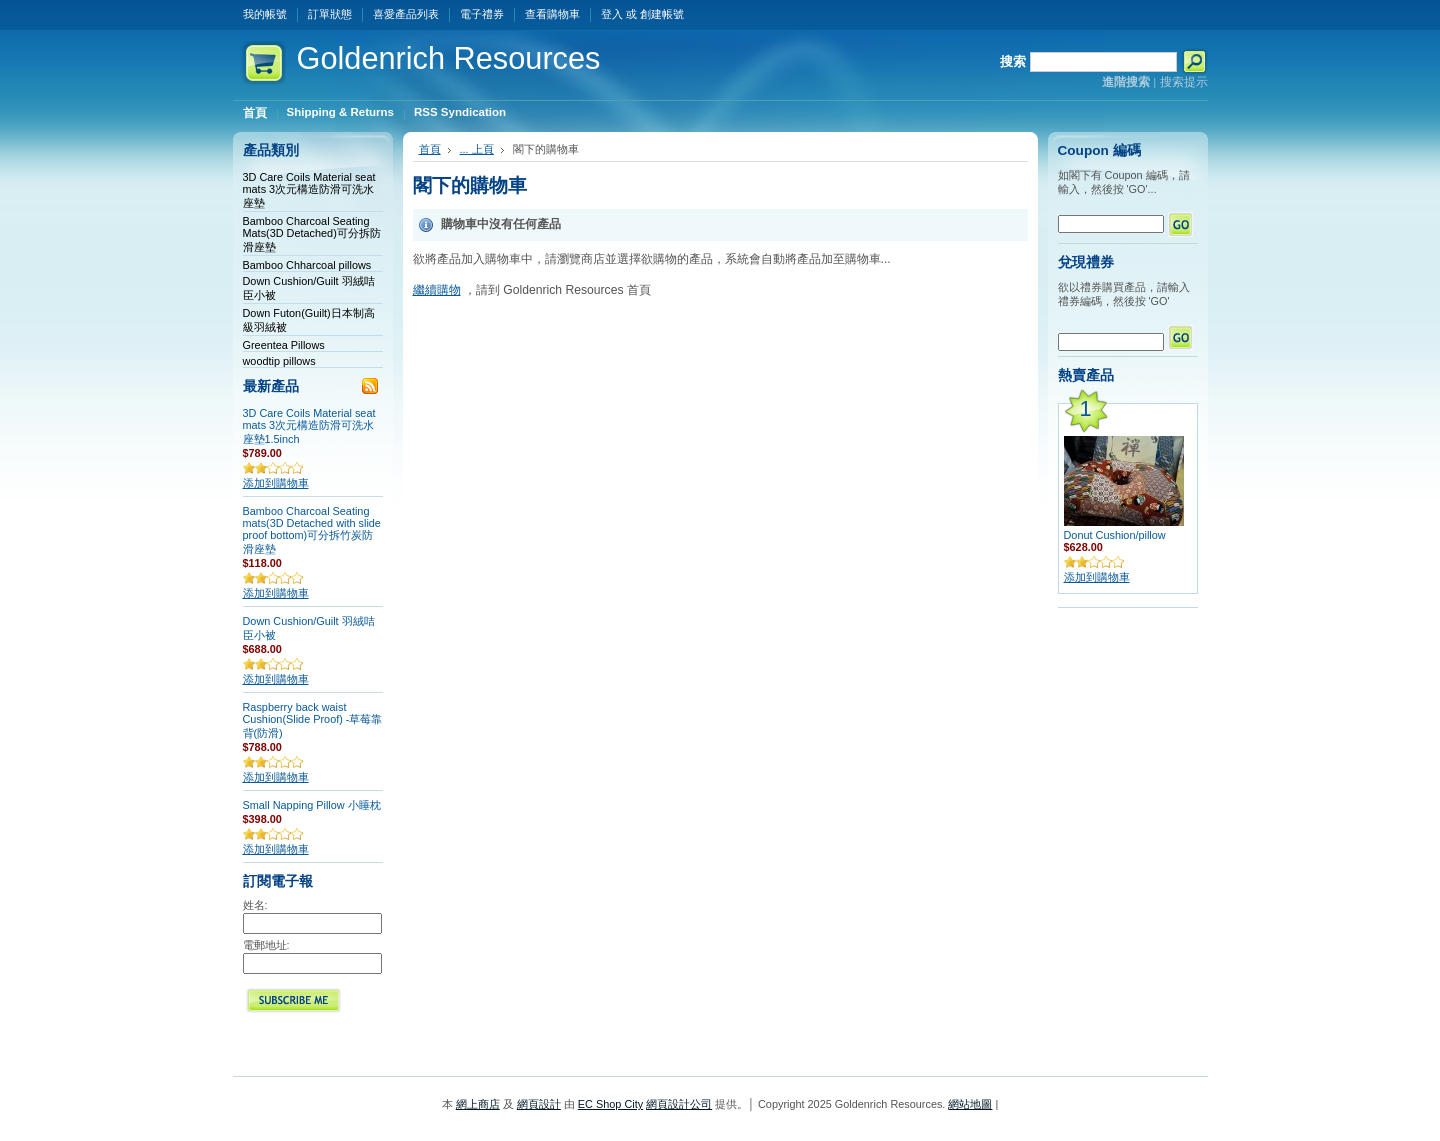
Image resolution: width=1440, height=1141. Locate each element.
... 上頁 (477, 149)
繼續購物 (437, 290)
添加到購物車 (276, 483)
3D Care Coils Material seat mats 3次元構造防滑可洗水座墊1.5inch (309, 426)
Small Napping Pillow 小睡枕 (312, 805)
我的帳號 (265, 14)
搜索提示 (1184, 82)
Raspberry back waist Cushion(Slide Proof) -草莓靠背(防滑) (313, 720)
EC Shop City (610, 1104)
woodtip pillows (279, 361)
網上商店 (478, 1104)
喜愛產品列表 (406, 14)
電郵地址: (266, 945)
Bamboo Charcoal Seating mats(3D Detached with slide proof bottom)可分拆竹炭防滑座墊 (312, 530)
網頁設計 (539, 1104)
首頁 (430, 149)
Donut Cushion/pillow (1115, 535)
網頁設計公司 (679, 1104)
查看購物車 (552, 14)
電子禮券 (482, 14)
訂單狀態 (330, 14)
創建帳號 (662, 14)
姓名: (255, 905)
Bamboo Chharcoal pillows (307, 265)
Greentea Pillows (284, 345)
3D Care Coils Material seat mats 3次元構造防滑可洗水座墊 (309, 190)
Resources (449, 58)
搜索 (1013, 61)
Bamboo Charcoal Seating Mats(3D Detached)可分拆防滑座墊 (312, 234)
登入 (612, 14)
